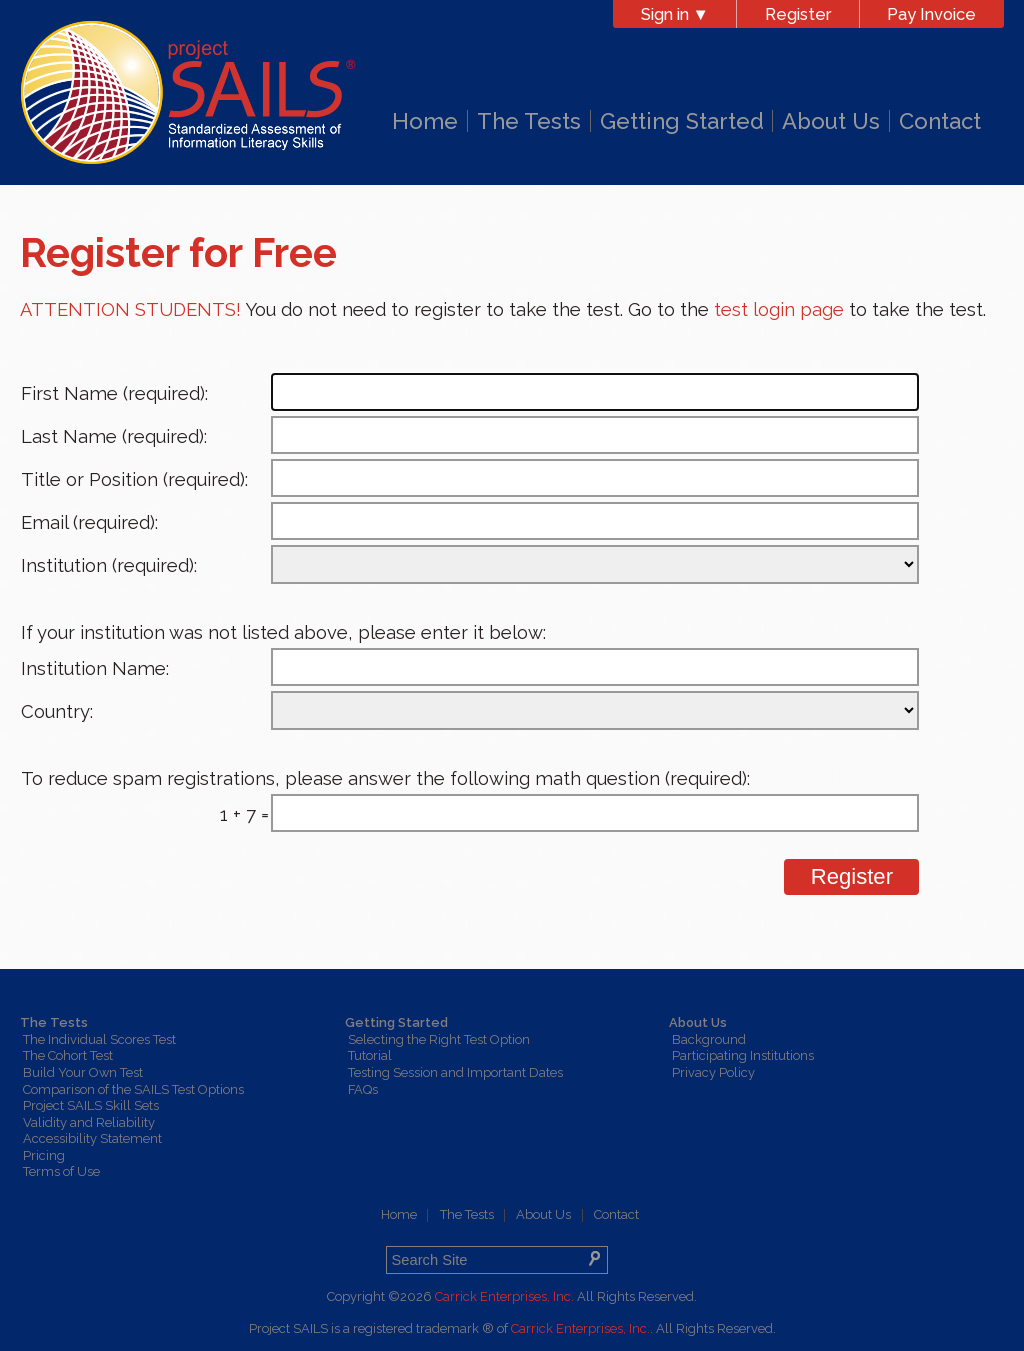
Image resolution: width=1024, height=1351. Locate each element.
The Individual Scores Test (99, 1039)
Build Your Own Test (83, 1072)
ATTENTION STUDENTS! (130, 309)
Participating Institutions (743, 1055)
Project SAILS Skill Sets (91, 1105)
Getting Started (682, 121)
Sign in (675, 14)
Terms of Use (61, 1171)
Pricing (44, 1155)
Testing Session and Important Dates (455, 1072)
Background (709, 1039)
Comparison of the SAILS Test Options (133, 1089)
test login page (779, 309)
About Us (831, 121)
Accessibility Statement (92, 1138)
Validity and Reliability (89, 1122)
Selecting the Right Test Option (439, 1039)
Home (425, 121)
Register (798, 14)
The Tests (529, 121)
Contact (940, 121)
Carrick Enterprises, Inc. (504, 1296)
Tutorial (370, 1055)
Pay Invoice (931, 14)
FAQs (363, 1089)
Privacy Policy (713, 1072)
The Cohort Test (68, 1055)
